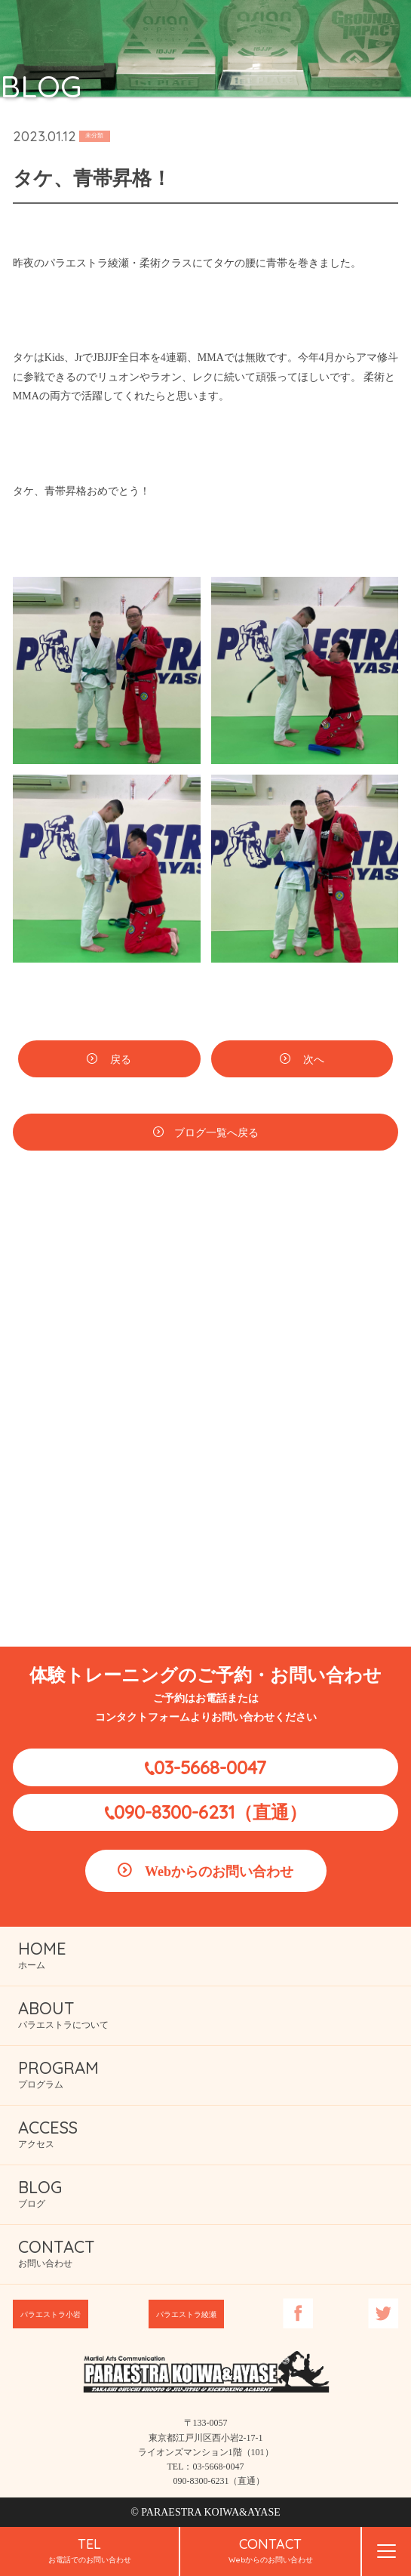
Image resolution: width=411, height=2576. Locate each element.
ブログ (40, 2193)
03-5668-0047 (210, 1767)
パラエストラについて (63, 2014)
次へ (313, 1062)
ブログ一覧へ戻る (216, 1135)
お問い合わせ (56, 2252)
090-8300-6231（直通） (210, 1812)
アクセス (48, 2133)
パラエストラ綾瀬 (186, 2314)
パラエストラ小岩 (50, 2314)
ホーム (42, 1954)
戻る (120, 1062)
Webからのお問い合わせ (219, 1871)
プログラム (58, 2073)
